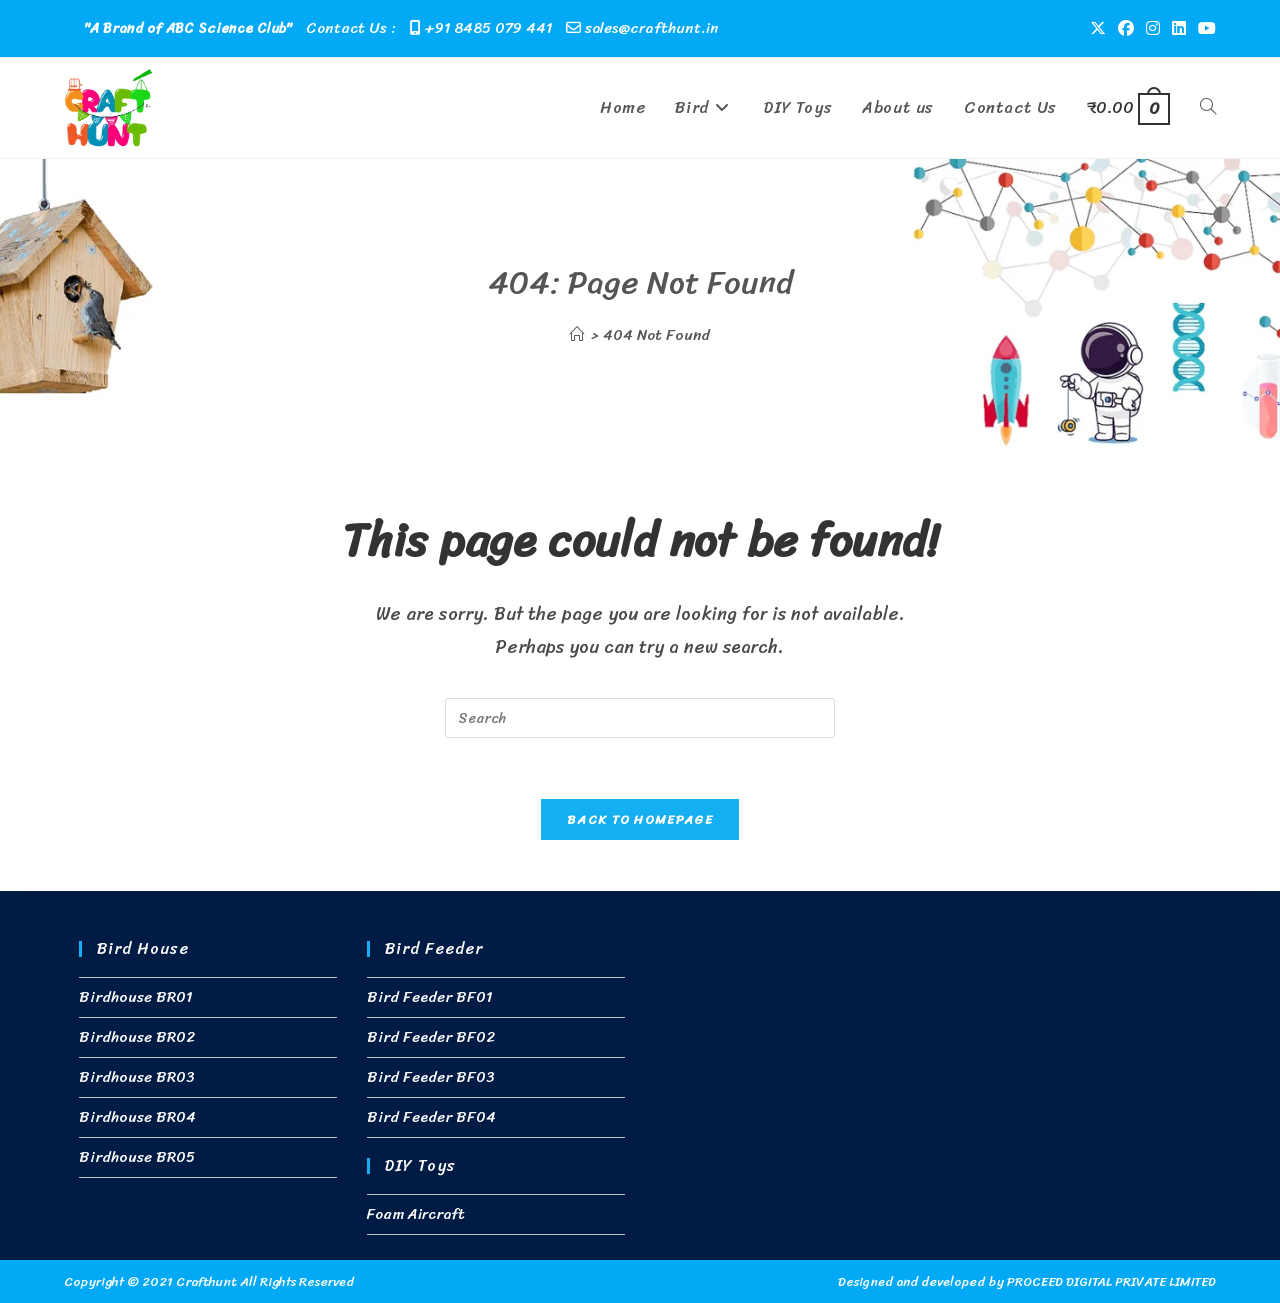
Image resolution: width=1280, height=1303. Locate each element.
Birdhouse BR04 (137, 1117)
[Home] (577, 335)
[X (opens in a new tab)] (1098, 29)
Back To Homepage (640, 819)
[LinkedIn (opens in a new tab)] (1179, 29)
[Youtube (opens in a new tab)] (1204, 29)
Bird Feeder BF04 (431, 1117)
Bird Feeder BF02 (431, 1037)
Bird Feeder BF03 (431, 1077)
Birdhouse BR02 (137, 1037)
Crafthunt (205, 1281)
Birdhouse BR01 (135, 997)
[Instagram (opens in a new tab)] (1153, 29)
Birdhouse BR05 (137, 1157)
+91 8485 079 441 (488, 28)
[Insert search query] (640, 718)
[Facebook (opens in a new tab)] (1126, 29)
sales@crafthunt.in (650, 28)
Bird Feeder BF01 (429, 997)
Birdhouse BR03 (137, 1077)
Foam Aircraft (416, 1214)
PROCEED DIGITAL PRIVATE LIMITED (1111, 1281)
